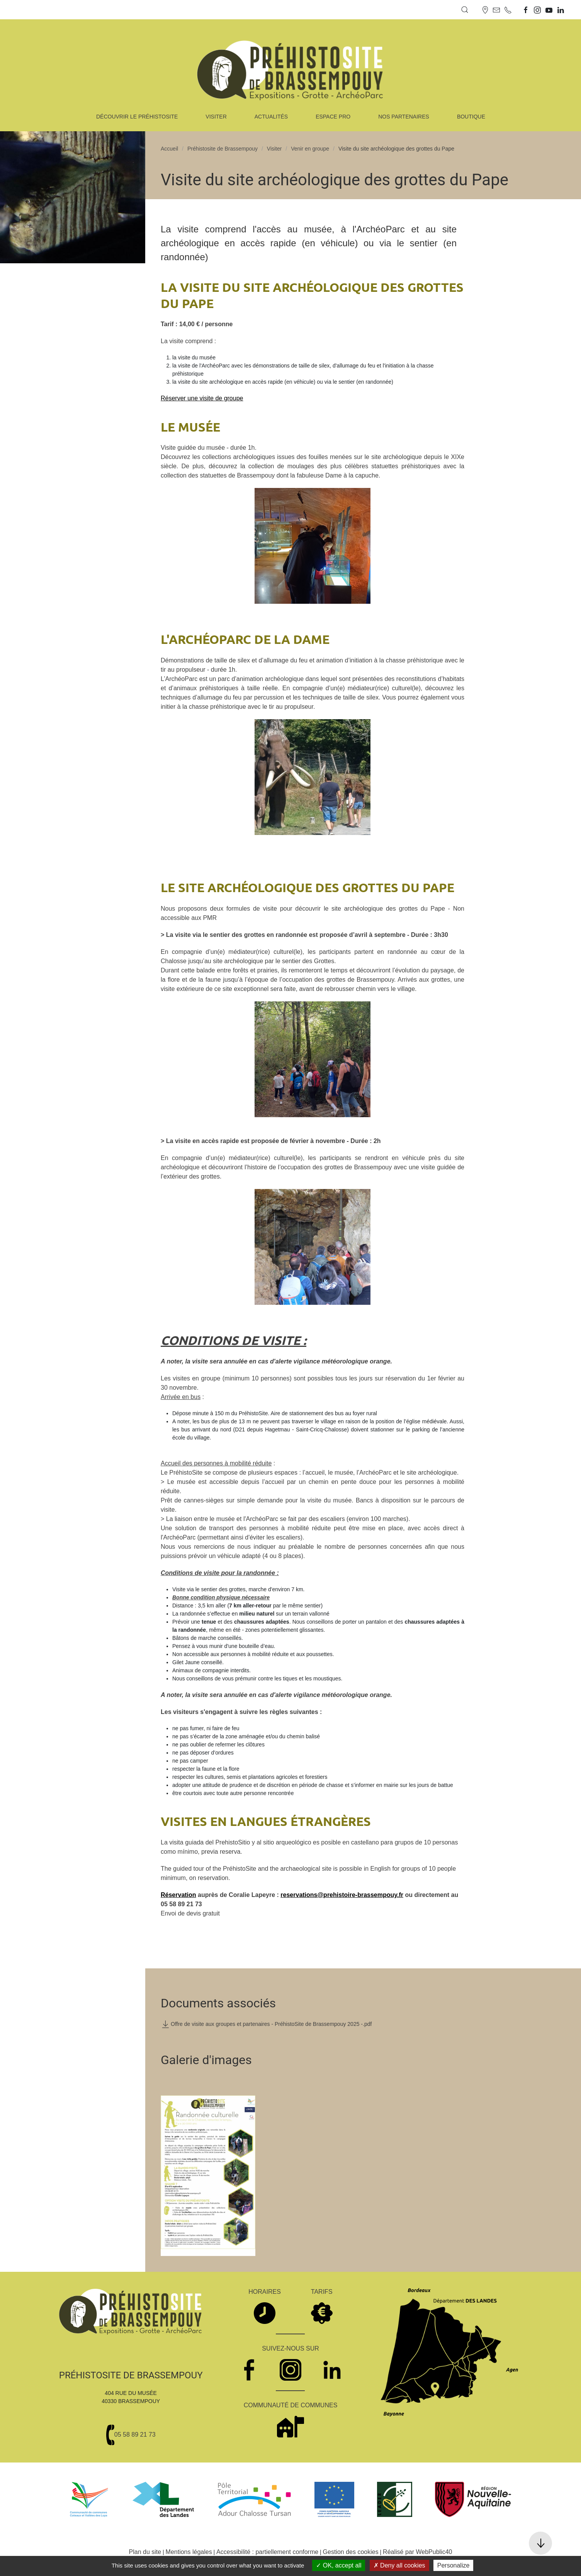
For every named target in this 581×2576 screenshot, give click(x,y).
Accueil (169, 149)
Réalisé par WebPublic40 (417, 2552)
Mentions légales (189, 2552)
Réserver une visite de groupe (202, 398)
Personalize (453, 2565)
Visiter (274, 149)
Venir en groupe (310, 149)
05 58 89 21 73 (135, 2434)
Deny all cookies (399, 2565)
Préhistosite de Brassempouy (222, 149)
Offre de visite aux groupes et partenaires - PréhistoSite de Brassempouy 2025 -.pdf (266, 2024)
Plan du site (145, 2552)
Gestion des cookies (351, 2552)
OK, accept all (338, 2565)
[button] (465, 10)
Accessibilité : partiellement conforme (267, 2552)
